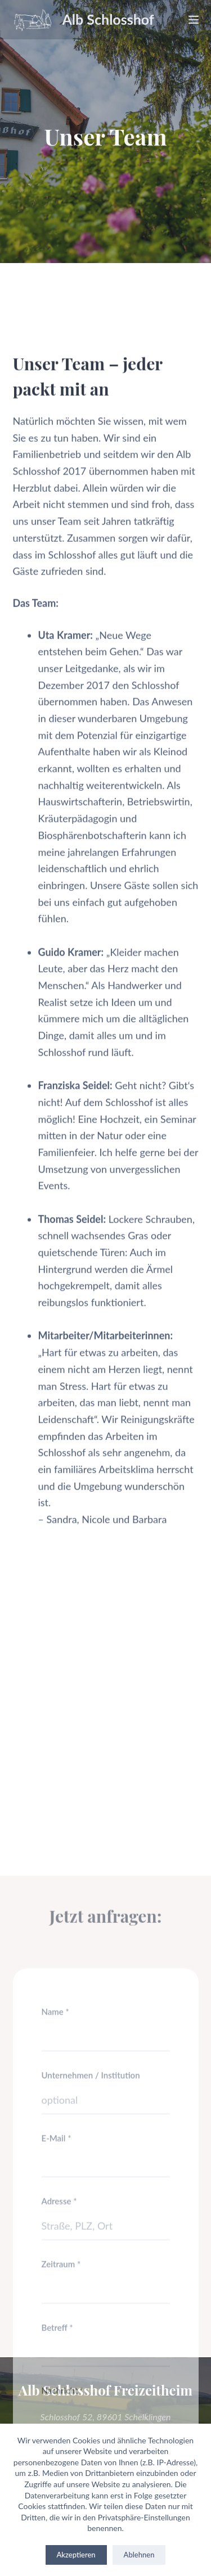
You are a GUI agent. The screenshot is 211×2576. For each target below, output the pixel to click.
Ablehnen (139, 2554)
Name (55, 2195)
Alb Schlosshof (108, 19)
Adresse (59, 2385)
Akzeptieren (76, 2554)
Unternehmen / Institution (91, 2258)
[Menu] (193, 20)
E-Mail (56, 2321)
